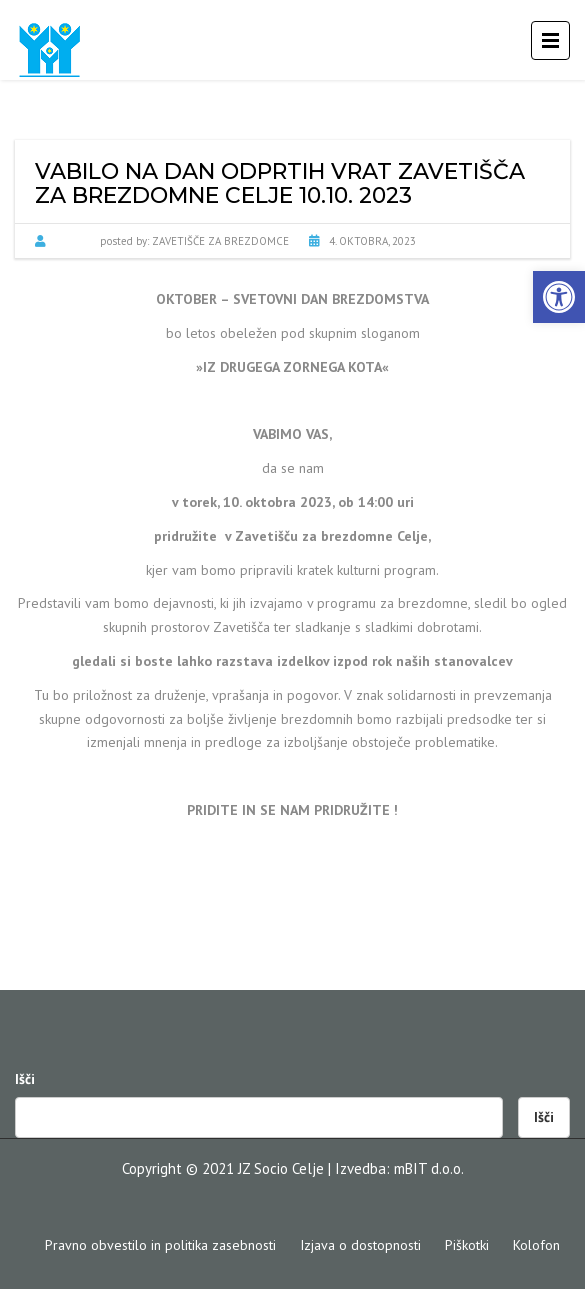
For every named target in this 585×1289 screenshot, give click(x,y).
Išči (25, 1079)
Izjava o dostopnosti (360, 1245)
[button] (559, 297)
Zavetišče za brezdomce (220, 241)
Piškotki (467, 1245)
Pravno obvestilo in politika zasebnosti (160, 1245)
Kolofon (536, 1245)
